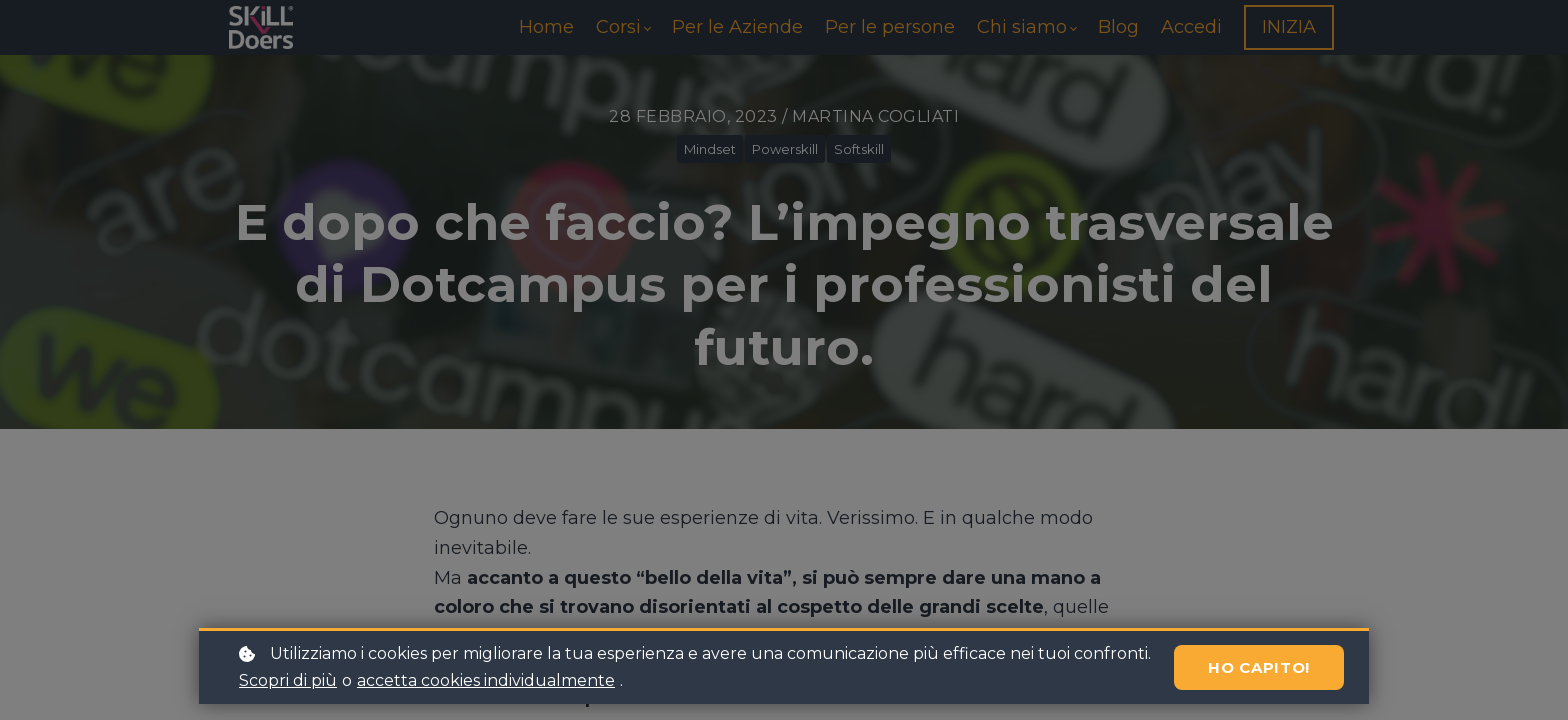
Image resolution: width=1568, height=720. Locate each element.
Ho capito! (1259, 667)
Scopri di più (288, 680)
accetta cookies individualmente (486, 680)
